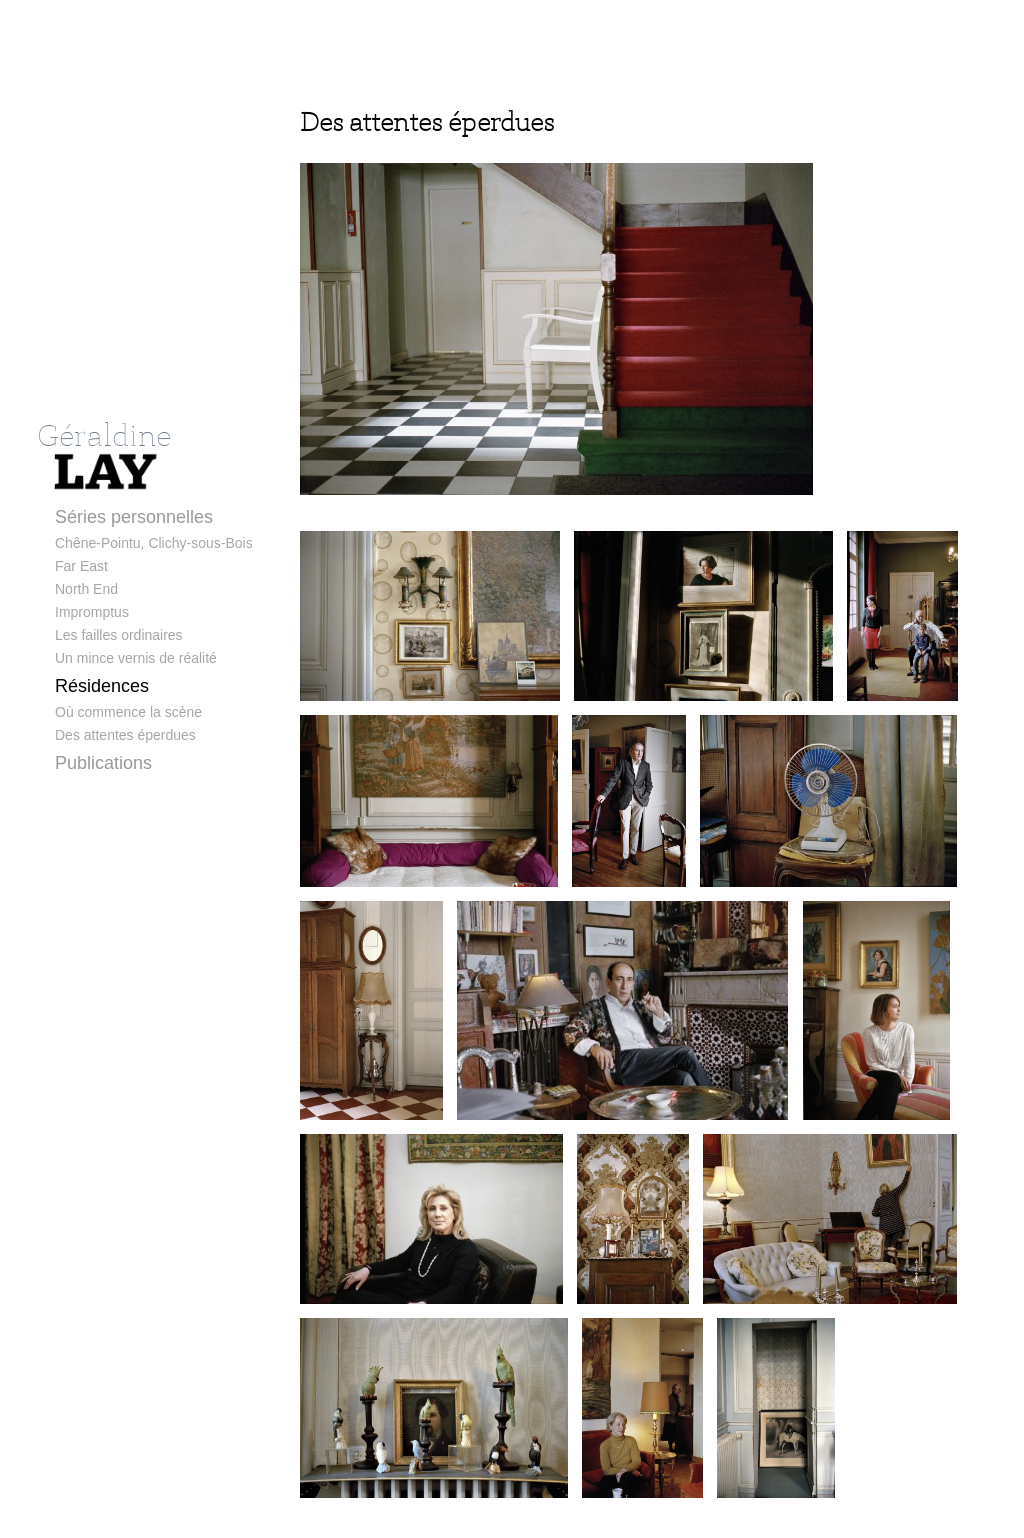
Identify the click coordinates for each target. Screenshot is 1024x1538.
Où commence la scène (128, 712)
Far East (81, 566)
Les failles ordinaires (119, 635)
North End (86, 589)
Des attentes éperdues (125, 735)
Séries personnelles (134, 517)
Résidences (102, 686)
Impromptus (92, 612)
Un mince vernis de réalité (136, 658)
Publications (103, 763)
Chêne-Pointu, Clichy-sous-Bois (154, 543)
